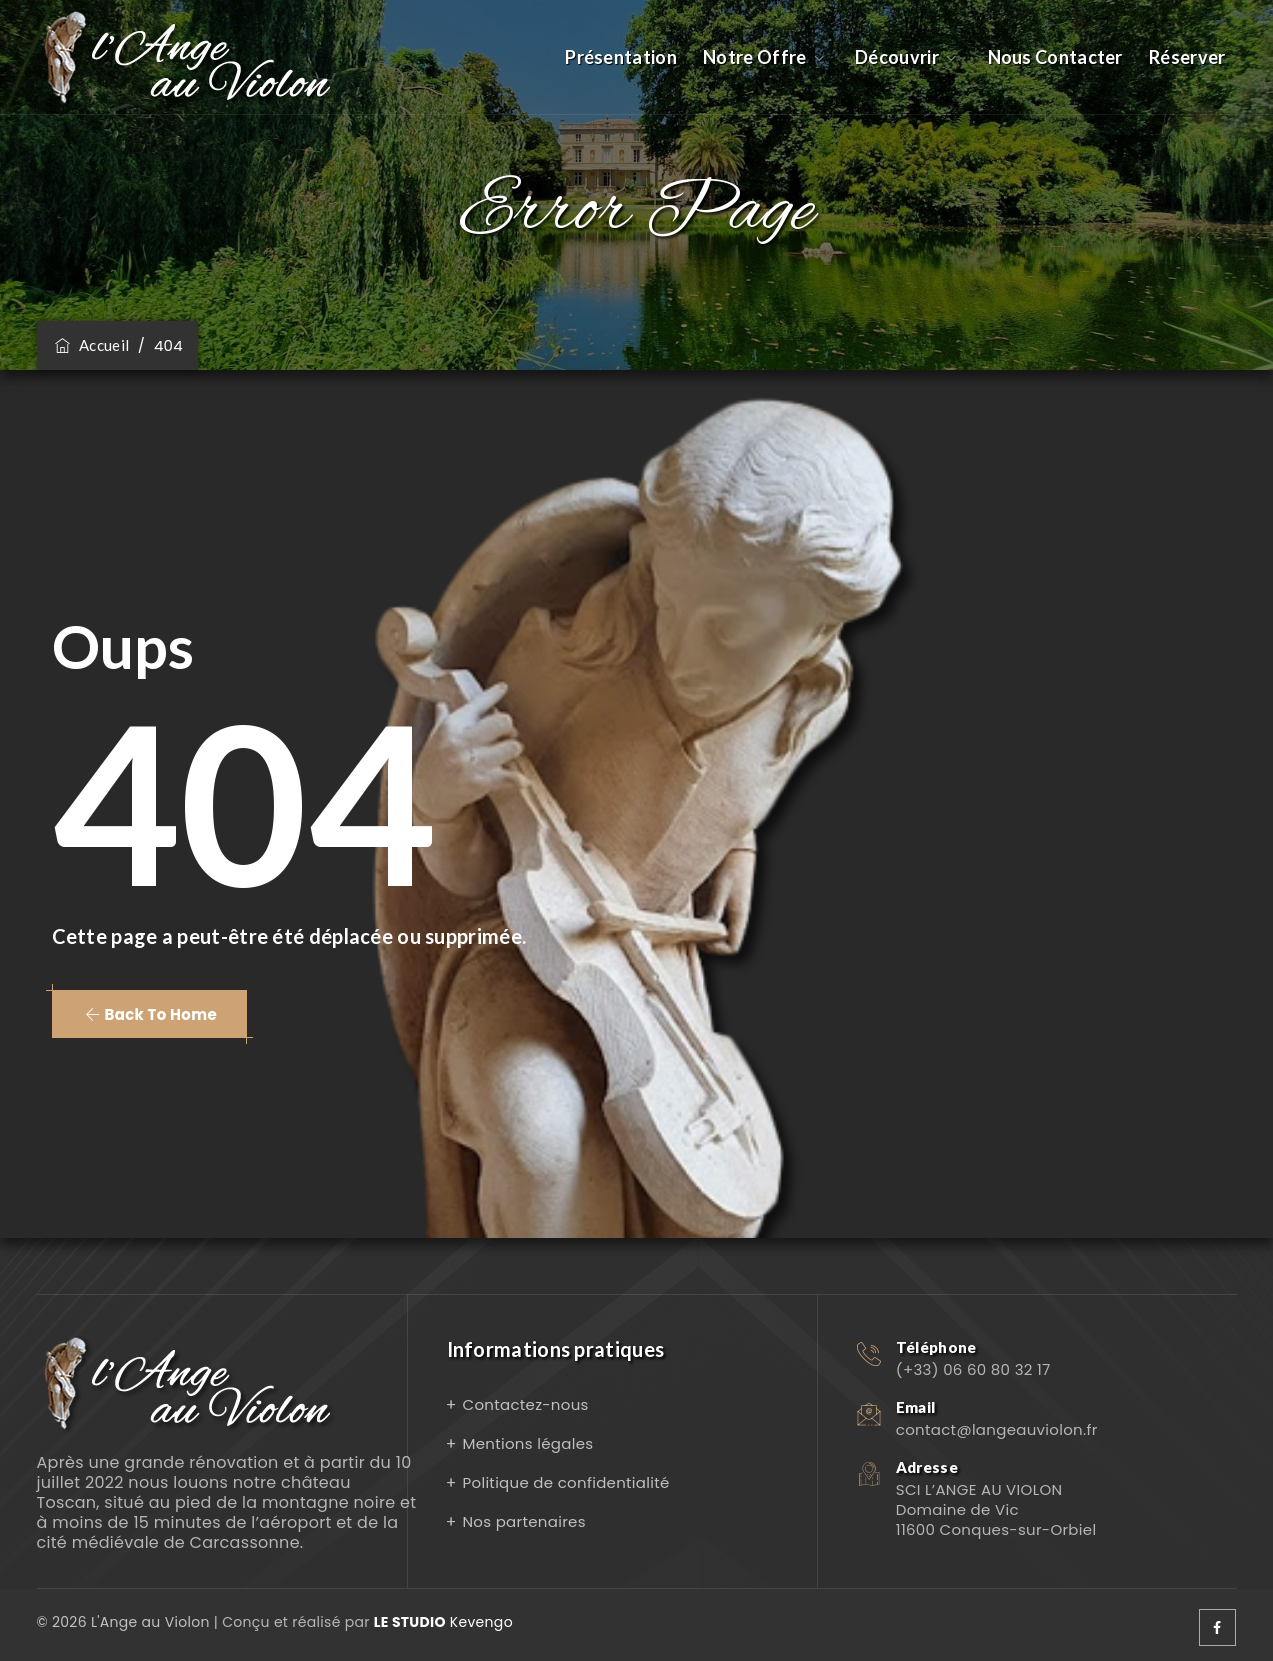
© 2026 (64, 1622)
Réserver (1187, 57)
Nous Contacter (1055, 57)
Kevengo (443, 1622)
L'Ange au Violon (150, 1622)
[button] (149, 1014)
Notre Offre (754, 57)
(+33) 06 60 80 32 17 (973, 1369)
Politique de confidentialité (566, 1482)
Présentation (621, 57)
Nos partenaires (524, 1521)
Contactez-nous (526, 1404)
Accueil (91, 345)
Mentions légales (528, 1443)
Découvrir (897, 57)
